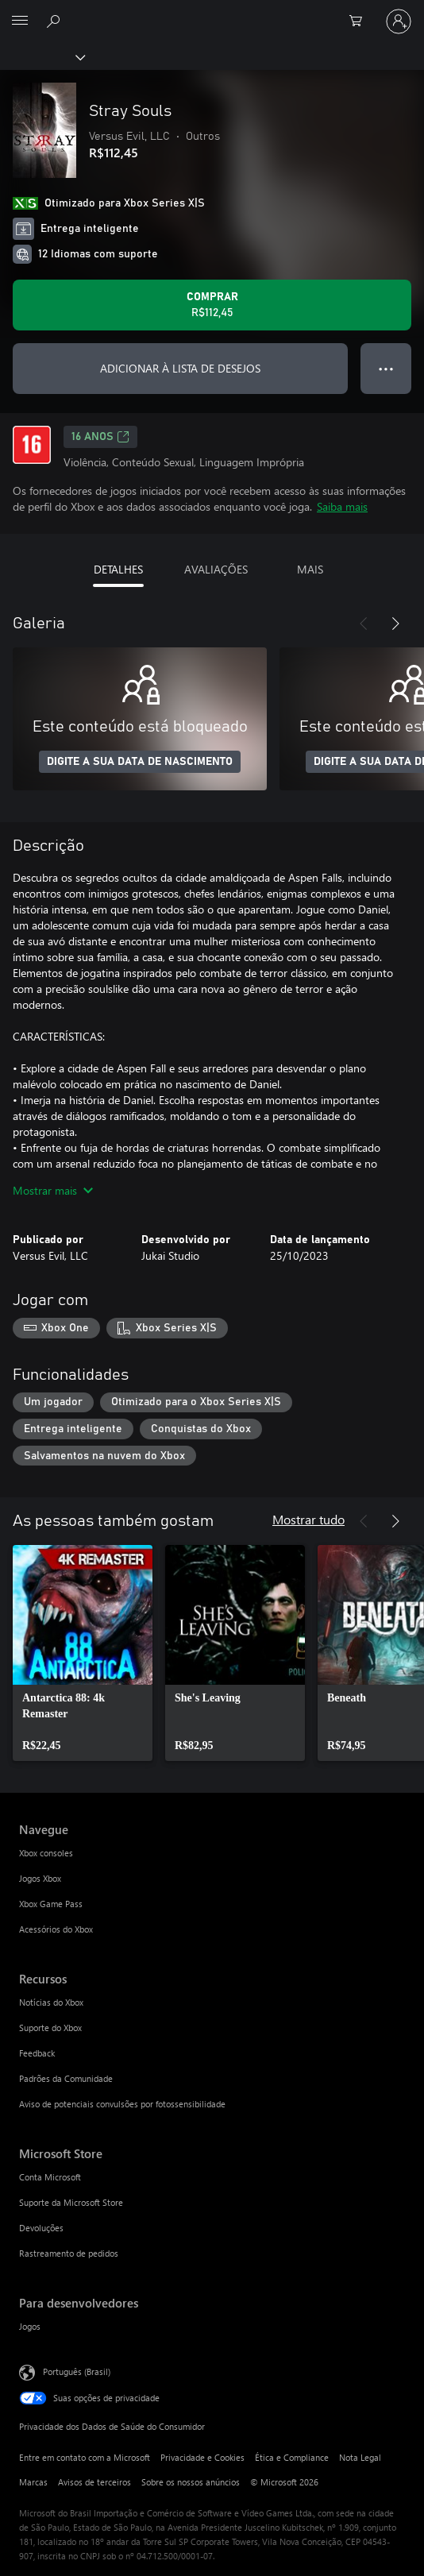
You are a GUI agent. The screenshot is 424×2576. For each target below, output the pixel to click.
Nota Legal (360, 2457)
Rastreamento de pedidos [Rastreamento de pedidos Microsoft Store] (68, 2253)
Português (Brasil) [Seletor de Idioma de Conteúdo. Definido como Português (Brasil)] (76, 2371)
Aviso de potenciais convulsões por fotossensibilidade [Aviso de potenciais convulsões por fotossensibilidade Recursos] (122, 2104)
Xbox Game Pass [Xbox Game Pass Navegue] (51, 1903)
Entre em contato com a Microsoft (84, 2457)
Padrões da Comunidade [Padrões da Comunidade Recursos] (66, 2078)
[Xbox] (41, 56)
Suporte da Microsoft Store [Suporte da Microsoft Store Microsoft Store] (71, 2202)
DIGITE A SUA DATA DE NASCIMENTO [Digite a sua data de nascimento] (140, 761)
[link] (82, 1653)
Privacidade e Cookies (202, 2457)
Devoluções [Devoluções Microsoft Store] (41, 2228)
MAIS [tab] (310, 569)
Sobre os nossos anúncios (190, 2482)
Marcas (33, 2482)
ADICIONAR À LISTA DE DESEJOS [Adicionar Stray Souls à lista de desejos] (180, 368)
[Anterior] (364, 623)
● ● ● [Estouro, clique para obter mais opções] (386, 368)
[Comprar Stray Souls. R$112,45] (212, 305)
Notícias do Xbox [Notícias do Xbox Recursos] (51, 2002)
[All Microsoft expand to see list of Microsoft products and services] (20, 21)
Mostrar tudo (308, 1519)
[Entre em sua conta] (399, 21)
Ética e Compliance (292, 2457)
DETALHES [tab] (118, 569)
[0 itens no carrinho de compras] (360, 21)
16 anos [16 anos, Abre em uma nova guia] (100, 437)
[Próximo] (395, 623)
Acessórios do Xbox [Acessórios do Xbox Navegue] (56, 1929)
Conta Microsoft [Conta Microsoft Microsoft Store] (50, 2177)
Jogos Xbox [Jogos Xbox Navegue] (40, 1878)
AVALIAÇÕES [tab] (216, 569)
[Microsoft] (211, 11)
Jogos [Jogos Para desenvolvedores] (29, 2326)
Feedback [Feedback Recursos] (37, 2053)
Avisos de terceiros (94, 2482)
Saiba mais (342, 506)
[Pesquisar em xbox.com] (55, 20)
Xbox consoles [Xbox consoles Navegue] (46, 1853)
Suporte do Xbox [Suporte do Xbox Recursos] (50, 2027)
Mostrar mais (53, 1190)
